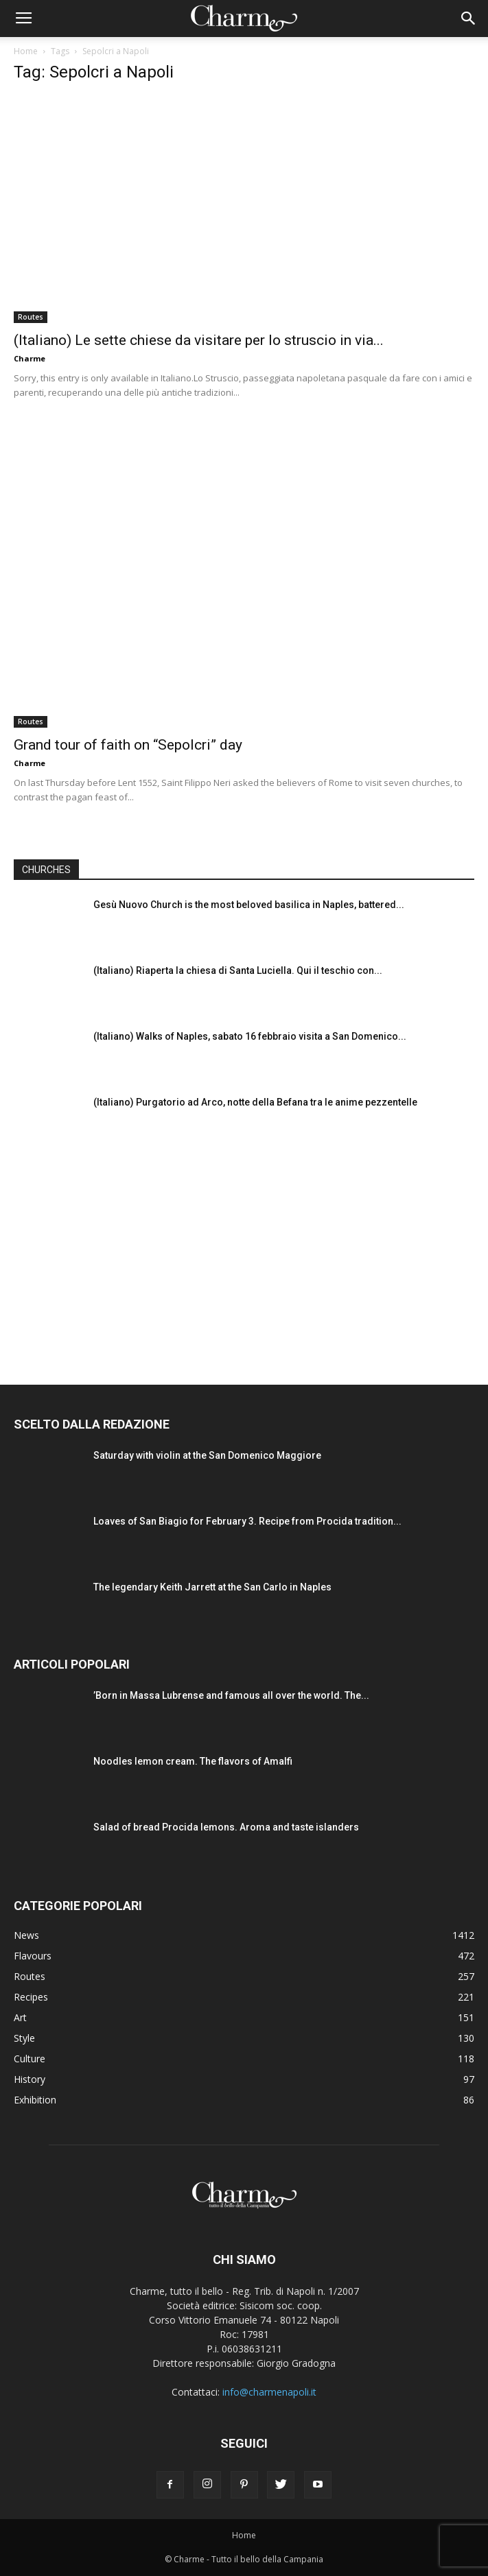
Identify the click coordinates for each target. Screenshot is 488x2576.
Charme (29, 358)
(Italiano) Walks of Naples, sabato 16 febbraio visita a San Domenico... (249, 1036)
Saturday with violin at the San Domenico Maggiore (207, 1455)
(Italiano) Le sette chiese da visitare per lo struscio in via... (199, 340)
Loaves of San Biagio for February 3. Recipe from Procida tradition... (247, 1521)
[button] (469, 18)
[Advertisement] (244, 1251)
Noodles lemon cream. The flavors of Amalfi (192, 1761)
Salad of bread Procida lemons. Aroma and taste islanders (226, 1827)
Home (26, 51)
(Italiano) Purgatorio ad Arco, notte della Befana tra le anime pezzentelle (255, 1102)
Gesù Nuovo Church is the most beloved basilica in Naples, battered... (248, 904)
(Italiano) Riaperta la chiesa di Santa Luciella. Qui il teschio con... (237, 970)
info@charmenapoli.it (269, 2391)
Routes (30, 317)
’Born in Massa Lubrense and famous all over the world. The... (231, 1695)
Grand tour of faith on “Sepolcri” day (128, 745)
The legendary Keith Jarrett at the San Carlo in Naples (212, 1587)
